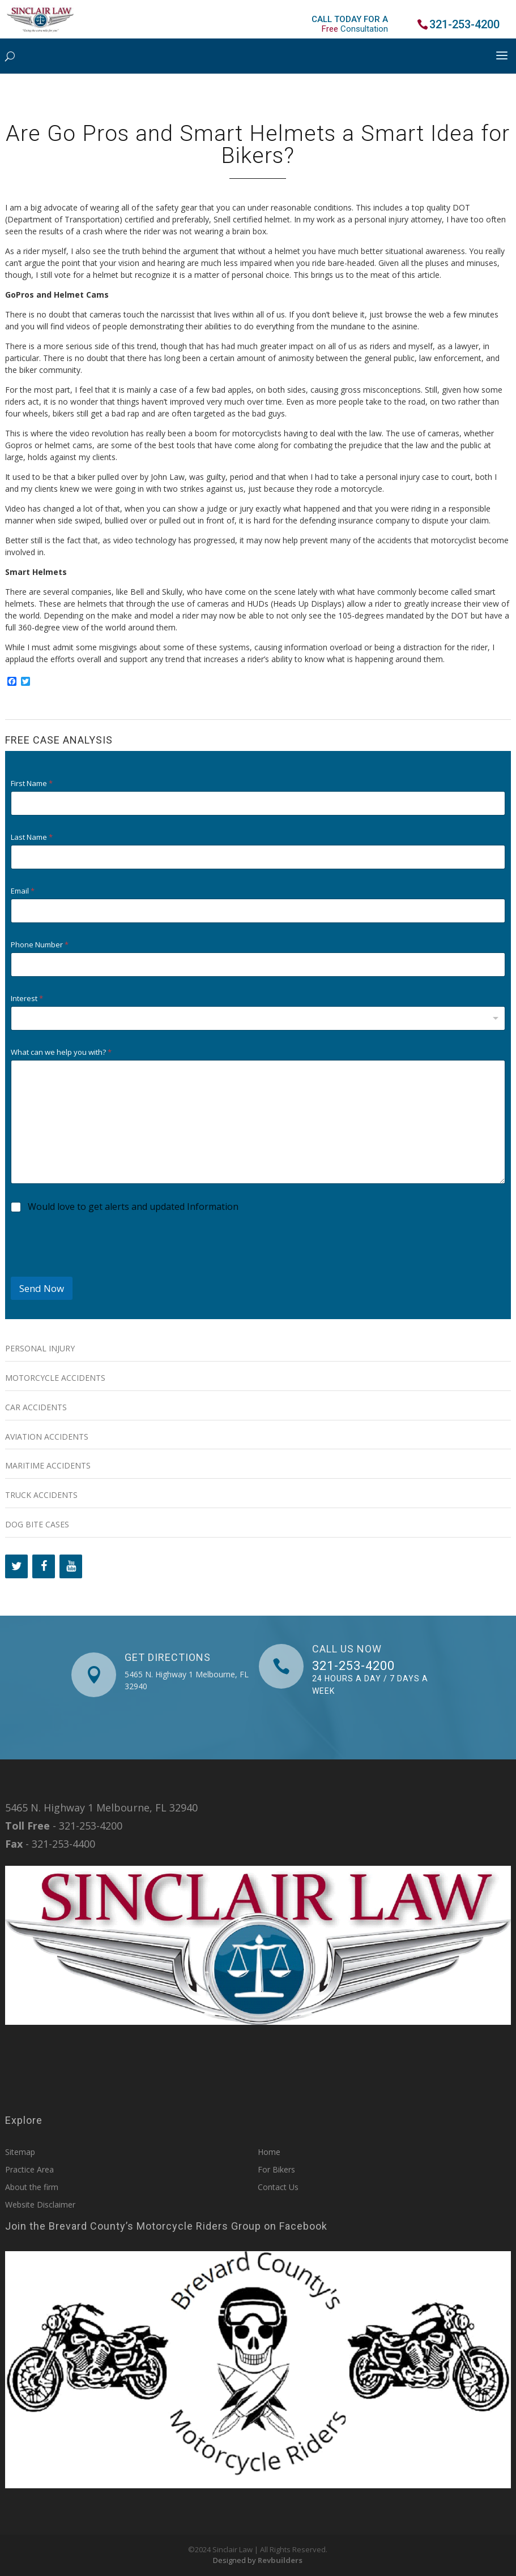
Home (269, 2151)
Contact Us (278, 2187)
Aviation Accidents (46, 1436)
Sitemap (20, 2151)
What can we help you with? (61, 1052)
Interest (27, 998)
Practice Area (29, 2169)
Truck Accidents (41, 1494)
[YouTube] (70, 1566)
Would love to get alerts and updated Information (133, 1207)
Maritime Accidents (48, 1465)
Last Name (32, 837)
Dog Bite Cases (37, 1524)
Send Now (41, 1288)
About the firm (31, 2187)
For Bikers (276, 2169)
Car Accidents (36, 1407)
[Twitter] (16, 1566)
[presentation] (97, 1269)
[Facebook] (43, 1566)
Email (23, 891)
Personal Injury (40, 1348)
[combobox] (258, 1018)
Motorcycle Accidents (55, 1377)
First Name (32, 783)
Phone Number (40, 945)
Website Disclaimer (40, 2204)
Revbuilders (280, 2560)
